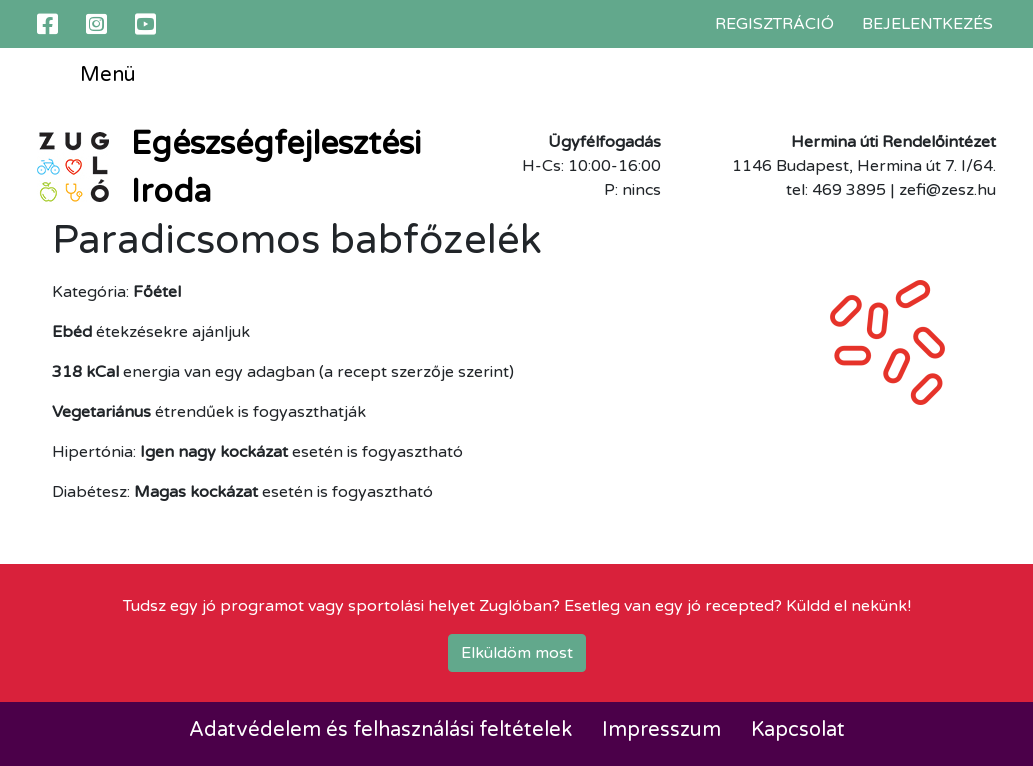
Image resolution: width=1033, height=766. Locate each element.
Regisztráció (774, 24)
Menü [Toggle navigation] (93, 76)
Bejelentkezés (927, 24)
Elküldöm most (517, 653)
